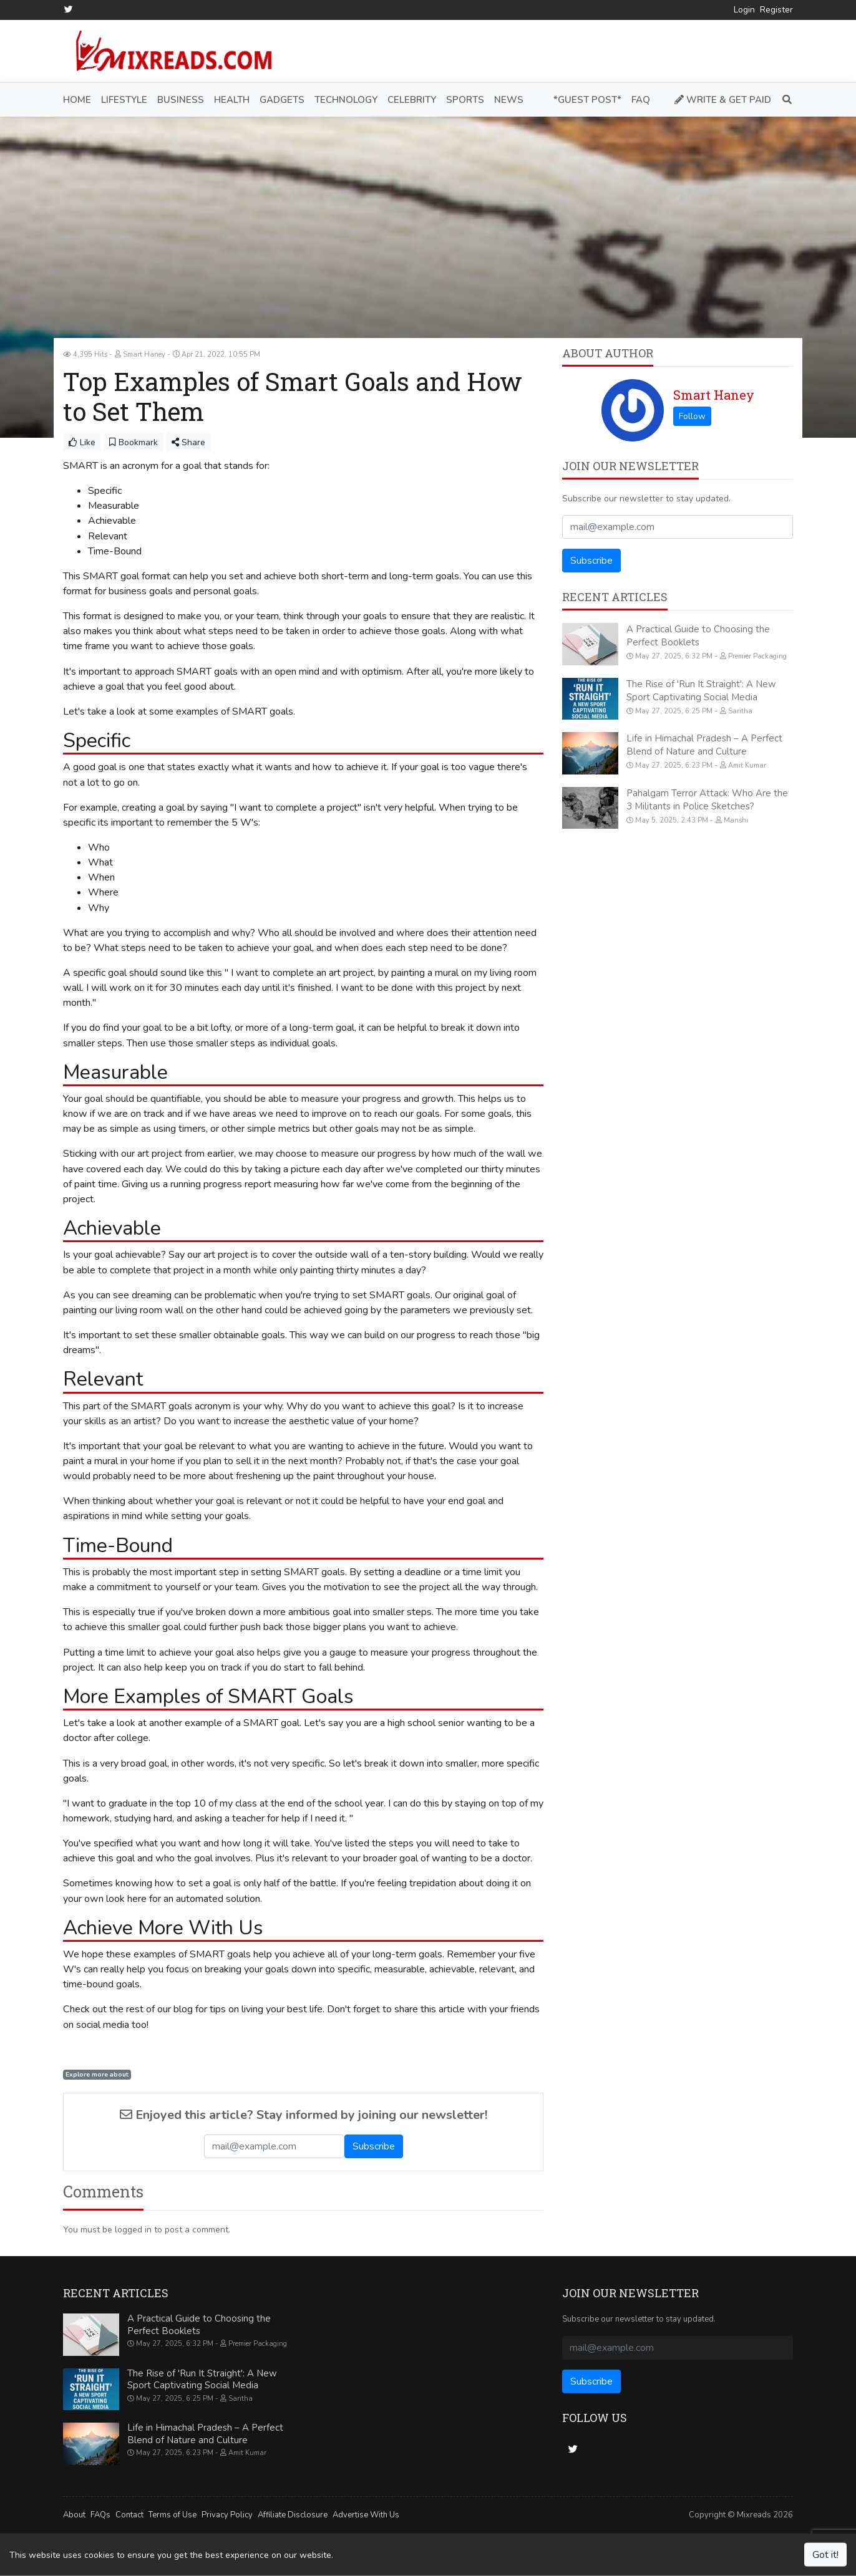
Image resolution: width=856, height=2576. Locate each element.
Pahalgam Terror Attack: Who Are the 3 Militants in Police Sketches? (707, 799)
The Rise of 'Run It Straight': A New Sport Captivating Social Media (701, 690)
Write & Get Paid (722, 99)
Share (188, 442)
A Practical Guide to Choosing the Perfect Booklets (698, 636)
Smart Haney (713, 395)
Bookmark (133, 442)
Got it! (825, 2555)
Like (82, 442)
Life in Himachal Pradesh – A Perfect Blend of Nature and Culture (704, 745)
